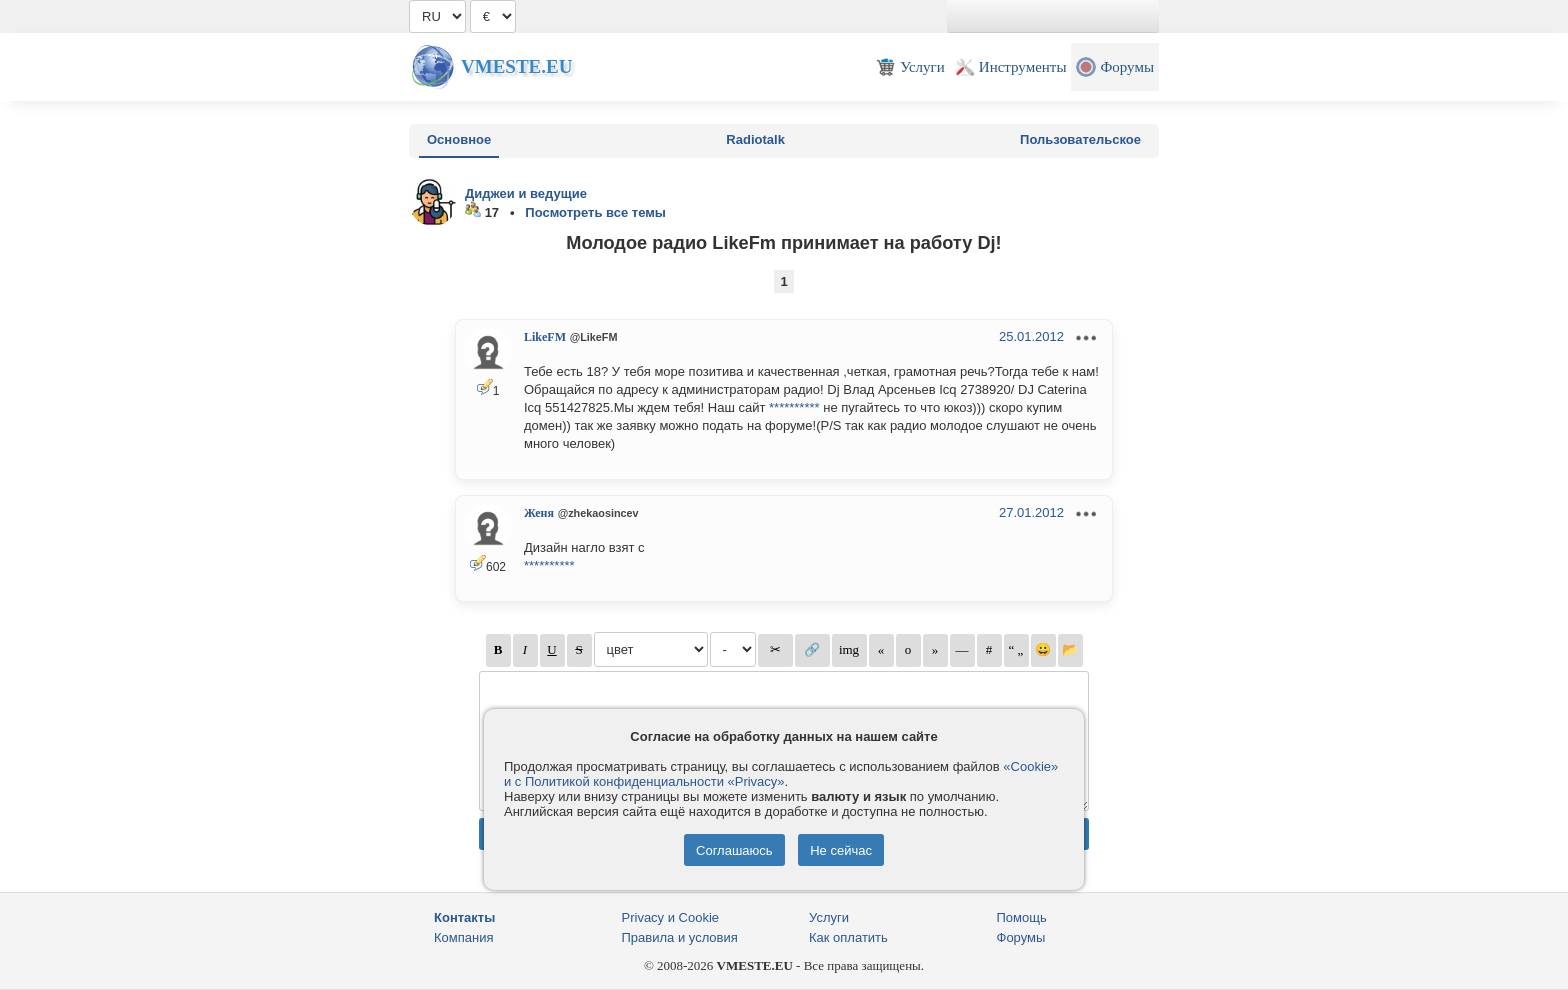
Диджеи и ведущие (526, 193)
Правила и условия (680, 937)
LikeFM (545, 337)
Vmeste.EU (516, 66)
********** (794, 407)
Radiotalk (755, 139)
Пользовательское (1080, 139)
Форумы (1021, 937)
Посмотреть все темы (595, 212)
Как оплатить (848, 937)
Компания (464, 937)
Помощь (1022, 917)
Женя (539, 513)
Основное (459, 139)
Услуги (829, 917)
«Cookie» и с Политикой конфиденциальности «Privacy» (781, 774)
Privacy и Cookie (671, 917)
